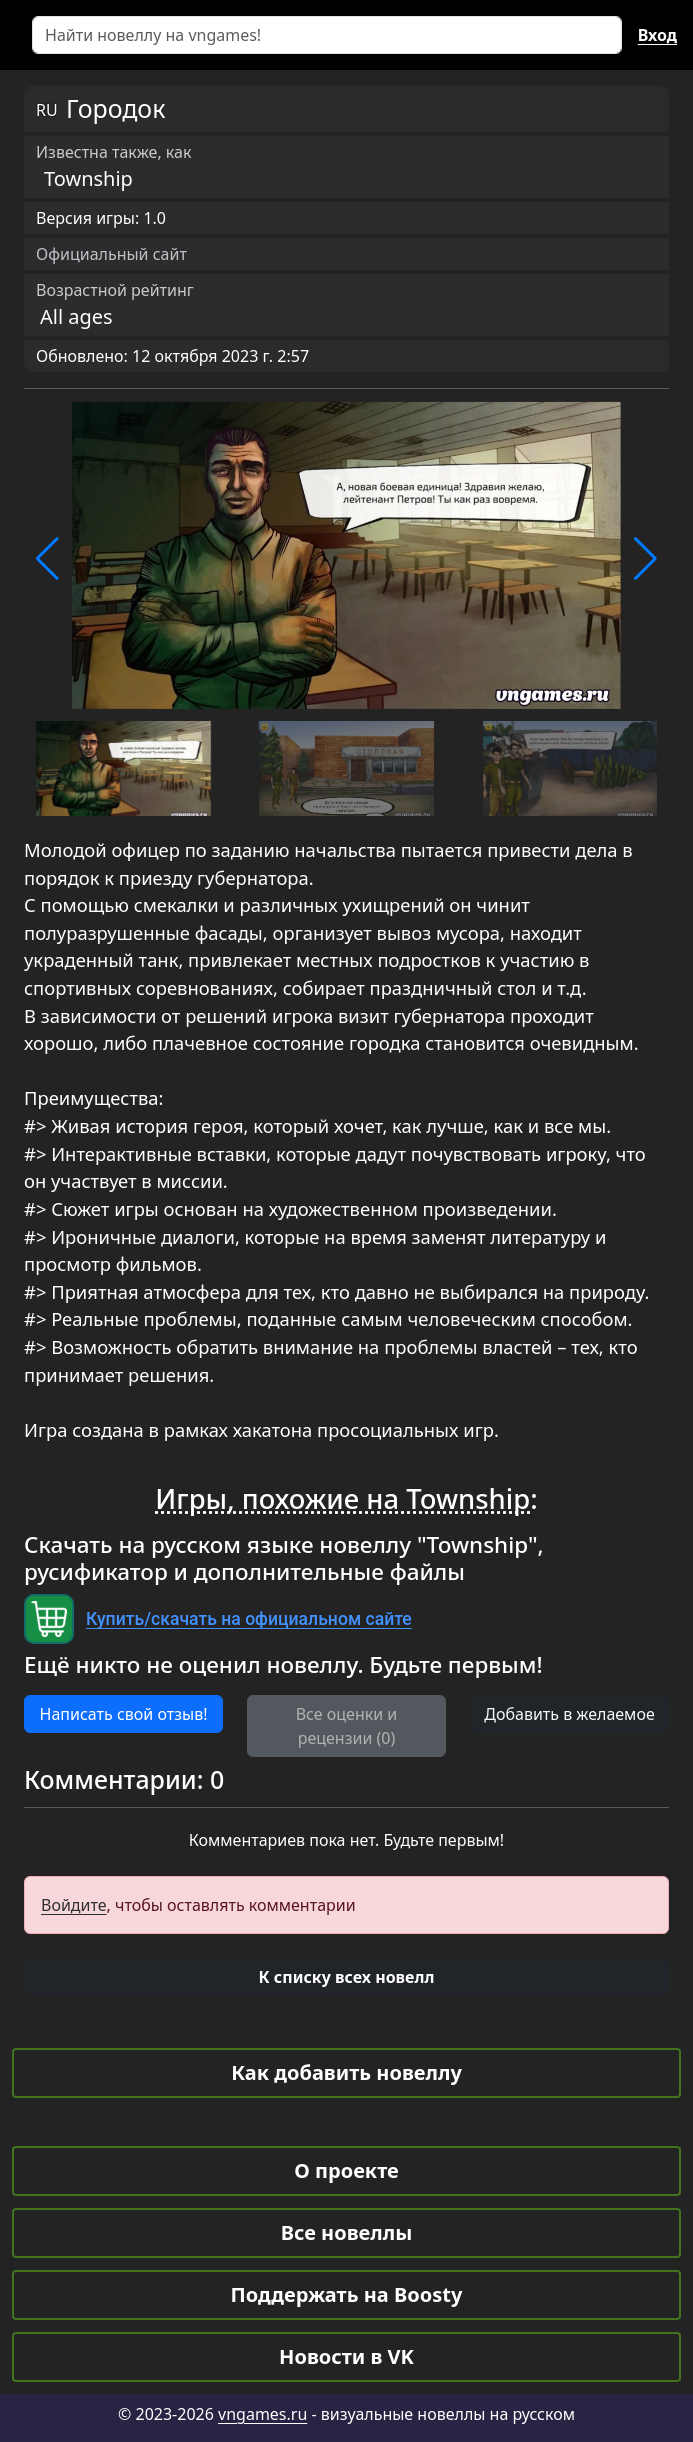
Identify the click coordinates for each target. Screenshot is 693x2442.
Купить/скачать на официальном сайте (249, 1619)
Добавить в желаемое (569, 1714)
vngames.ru (262, 2414)
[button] (47, 559)
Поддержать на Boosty (347, 2294)
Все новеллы (347, 2232)
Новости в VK (346, 2356)
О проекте (346, 2170)
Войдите (74, 1905)
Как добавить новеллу (346, 2072)
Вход (657, 35)
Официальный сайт (111, 254)
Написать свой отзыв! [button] (124, 1714)
